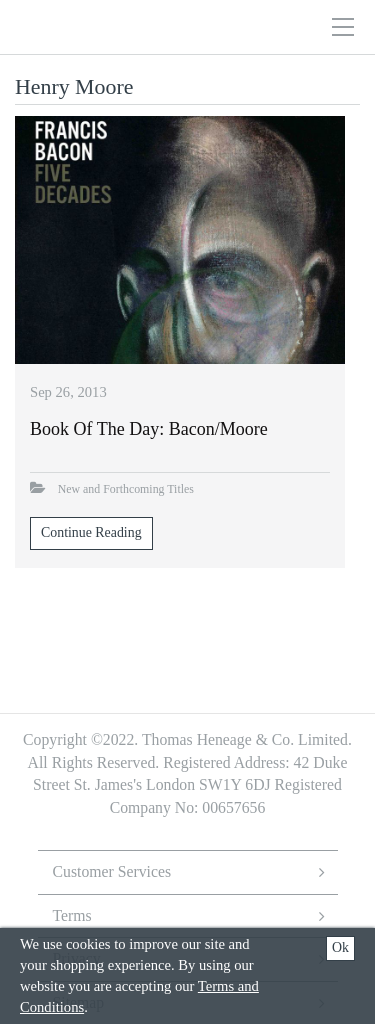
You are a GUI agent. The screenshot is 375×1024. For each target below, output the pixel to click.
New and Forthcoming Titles (126, 489)
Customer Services (112, 871)
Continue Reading (91, 532)
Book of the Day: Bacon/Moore (149, 429)
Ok (340, 947)
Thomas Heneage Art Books (144, 27)
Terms (72, 915)
